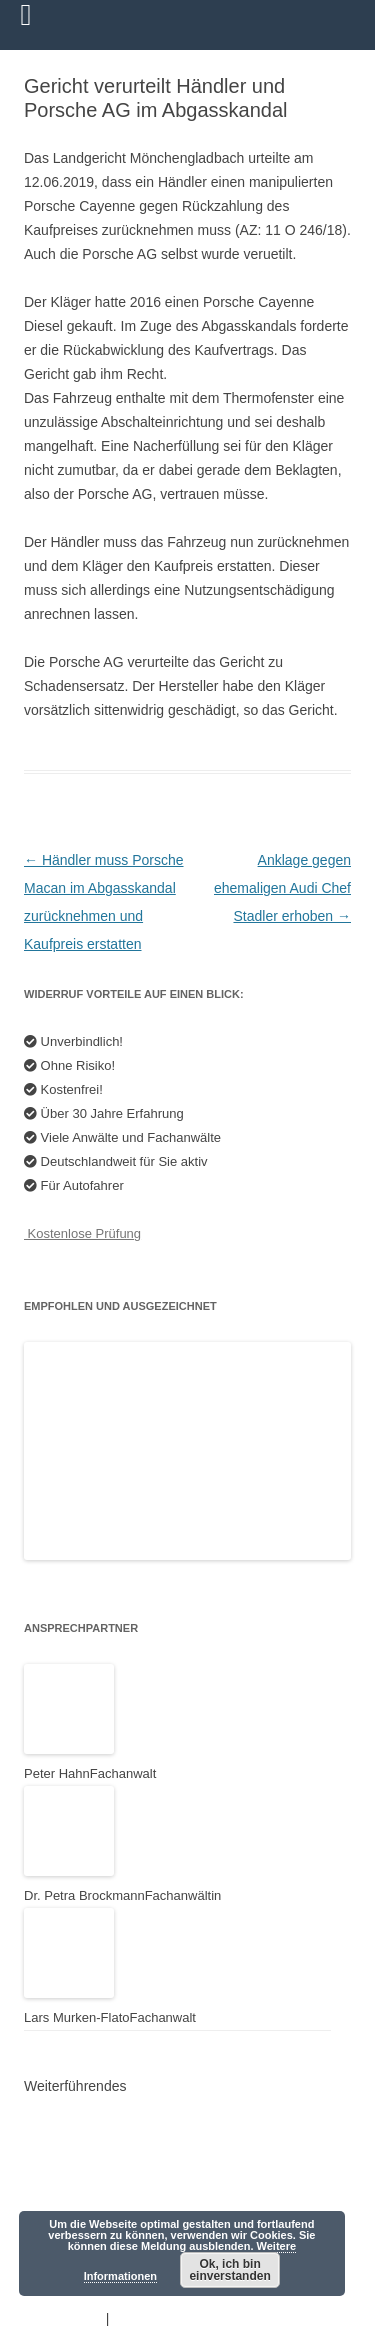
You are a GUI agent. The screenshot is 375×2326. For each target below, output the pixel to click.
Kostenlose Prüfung (82, 1233)
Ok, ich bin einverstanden (229, 2270)
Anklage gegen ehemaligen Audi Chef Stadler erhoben (282, 888)
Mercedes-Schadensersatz (116, 2170)
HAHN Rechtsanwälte (100, 2198)
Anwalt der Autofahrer (100, 2114)
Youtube (58, 2142)
